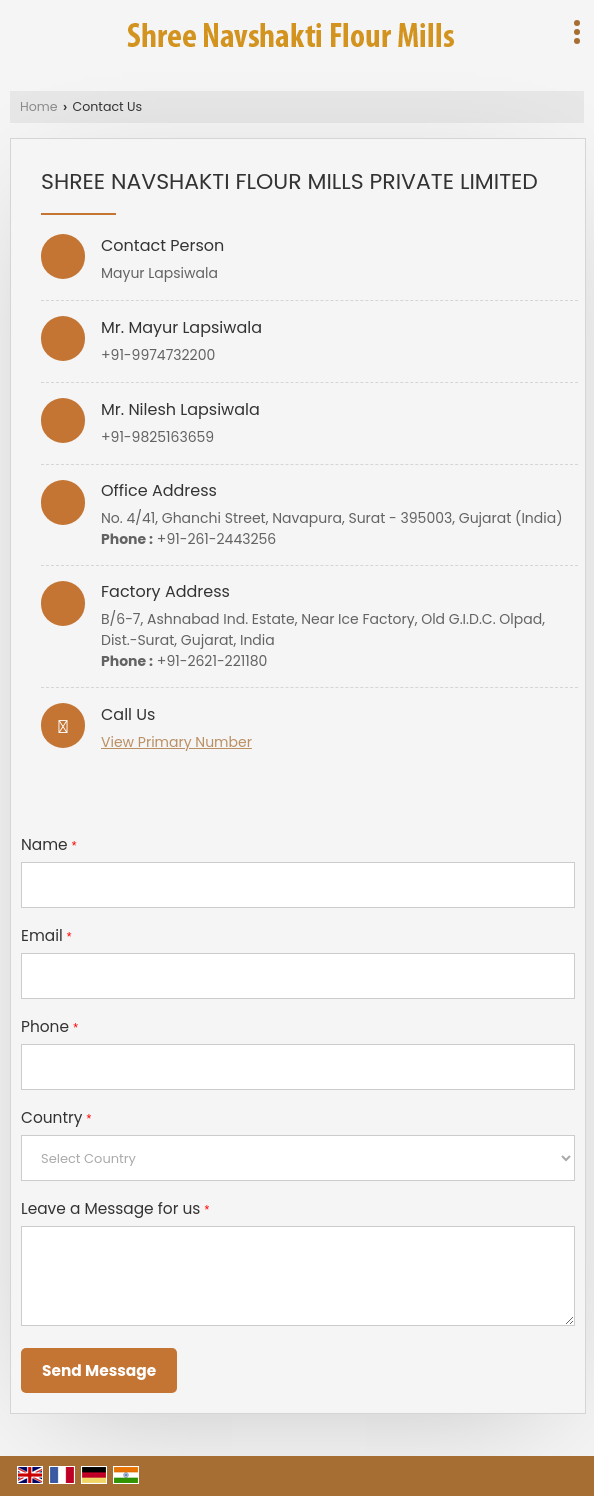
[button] (176, 742)
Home (39, 106)
